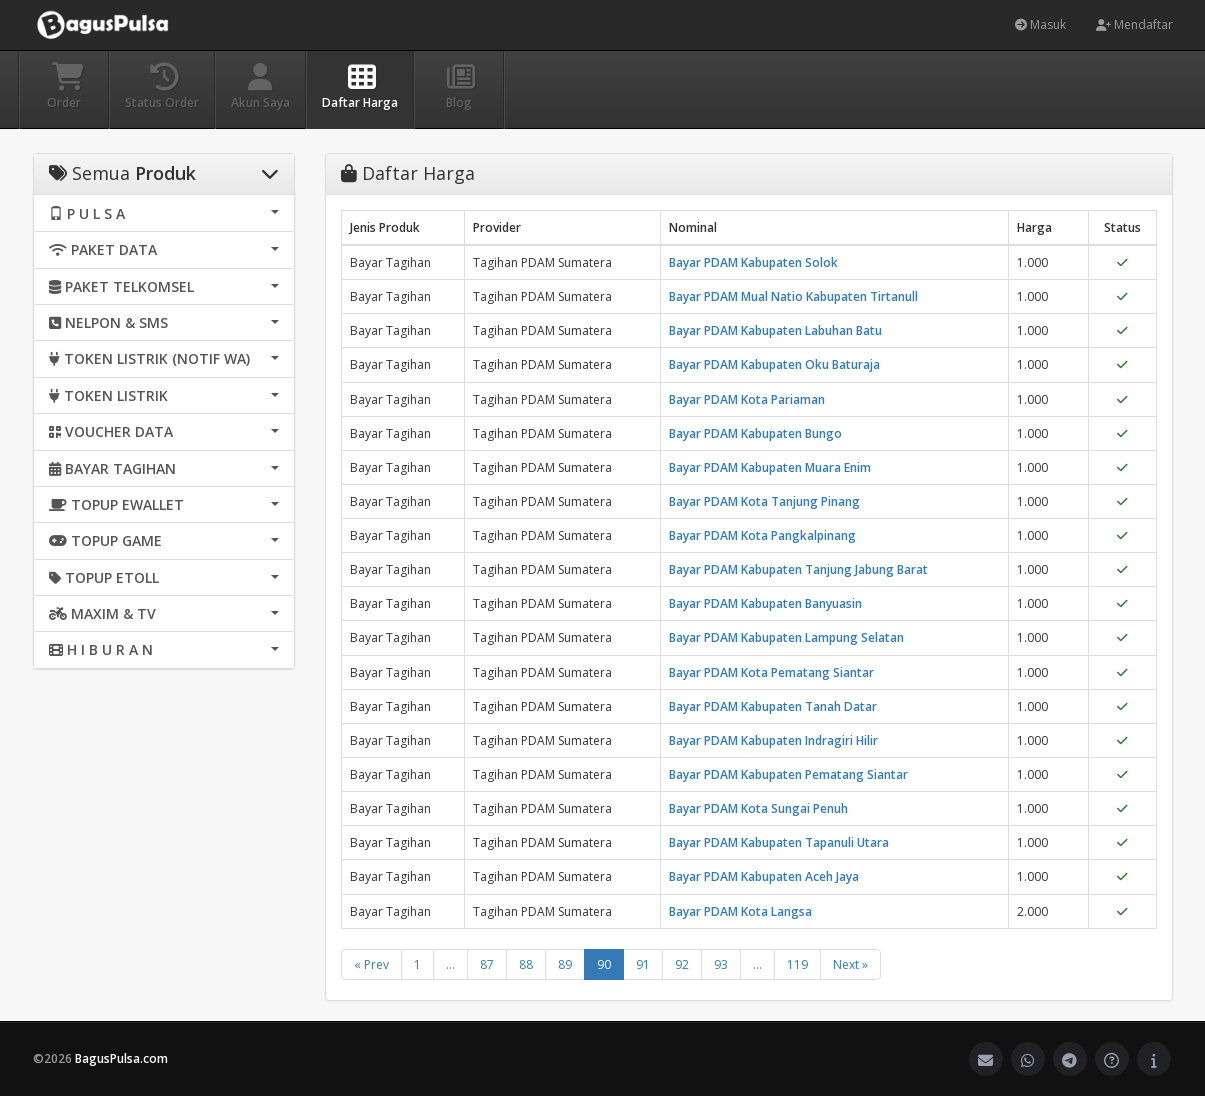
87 (487, 964)
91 (643, 964)
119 (797, 964)
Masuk (1040, 24)
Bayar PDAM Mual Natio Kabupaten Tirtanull (793, 296)
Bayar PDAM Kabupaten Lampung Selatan (786, 637)
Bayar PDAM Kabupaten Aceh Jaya (764, 876)
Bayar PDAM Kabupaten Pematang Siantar (788, 774)
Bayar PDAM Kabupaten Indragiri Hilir (773, 740)
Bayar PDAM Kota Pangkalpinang (762, 535)
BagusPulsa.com (121, 1058)
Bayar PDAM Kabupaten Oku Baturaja (774, 364)
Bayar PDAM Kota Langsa (740, 911)
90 (604, 964)
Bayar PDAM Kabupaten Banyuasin (765, 603)
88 (526, 964)
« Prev (371, 964)
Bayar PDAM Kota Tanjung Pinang (764, 501)
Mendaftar (1134, 24)
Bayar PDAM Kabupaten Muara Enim (770, 467)
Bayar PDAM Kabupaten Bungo (755, 433)
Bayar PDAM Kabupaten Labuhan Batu (775, 330)
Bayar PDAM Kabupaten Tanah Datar (773, 706)
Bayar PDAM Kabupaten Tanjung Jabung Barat (798, 569)
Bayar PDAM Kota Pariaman (747, 399)
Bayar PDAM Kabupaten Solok (753, 262)
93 (721, 964)
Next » (850, 964)
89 (565, 964)
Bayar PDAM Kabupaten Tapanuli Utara (779, 842)
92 (682, 964)
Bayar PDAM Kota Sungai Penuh (758, 808)
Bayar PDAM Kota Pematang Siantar (771, 672)
